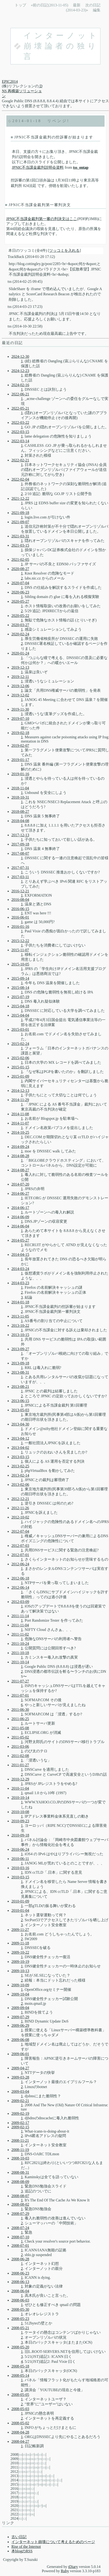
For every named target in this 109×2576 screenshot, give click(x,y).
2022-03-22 (20, 422)
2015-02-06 (20, 1058)
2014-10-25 (20, 1132)
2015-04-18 (20, 1006)
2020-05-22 (20, 616)
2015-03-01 (20, 1029)
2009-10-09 (20, 1985)
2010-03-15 (20, 1877)
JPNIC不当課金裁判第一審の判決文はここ (41, 219)
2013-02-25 (20, 1466)
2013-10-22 (20, 1325)
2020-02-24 (20, 634)
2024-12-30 (20, 356)
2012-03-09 (20, 1602)
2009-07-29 (20, 2017)
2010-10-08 (20, 1812)
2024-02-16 (20, 385)
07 (32, 2454)
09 (40, 2459)
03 (24, 2459)
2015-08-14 (20, 988)
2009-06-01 (20, 2054)
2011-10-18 (20, 1653)
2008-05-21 (20, 2328)
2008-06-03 (20, 2300)
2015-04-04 (20, 1015)
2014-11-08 (20, 1114)
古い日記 (19, 2537)
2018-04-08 (20, 821)
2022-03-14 (20, 441)
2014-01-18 (27, 121)
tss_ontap (81, 167)
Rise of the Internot (26, 2547)
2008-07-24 (20, 2228)
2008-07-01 (20, 2246)
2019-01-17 (20, 760)
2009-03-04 (20, 2091)
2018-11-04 (20, 788)
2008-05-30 (20, 2309)
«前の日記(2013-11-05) (49, 5)
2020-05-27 (20, 601)
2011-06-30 (20, 1710)
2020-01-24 (20, 653)
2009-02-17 (20, 2123)
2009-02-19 (20, 2113)
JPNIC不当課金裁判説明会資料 (38, 167)
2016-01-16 (20, 927)
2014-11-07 (20, 1123)
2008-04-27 (20, 2441)
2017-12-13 (20, 835)
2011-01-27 (20, 1765)
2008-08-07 (20, 2196)
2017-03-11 (20, 877)
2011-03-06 (20, 1746)
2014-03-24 (20, 1269)
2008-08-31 (20, 2172)
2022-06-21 (20, 394)
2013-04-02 (20, 1448)
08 (36, 2454)
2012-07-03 (20, 1546)
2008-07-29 (20, 2214)
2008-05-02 (20, 2423)
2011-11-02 (20, 1634)
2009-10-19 (20, 1962)
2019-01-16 (20, 774)
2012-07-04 (20, 1531)
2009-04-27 (20, 2068)
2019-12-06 (20, 686)
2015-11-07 (20, 950)
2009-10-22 (20, 1952)
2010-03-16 (20, 1868)
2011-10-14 (20, 1662)
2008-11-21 (20, 2140)
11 (44, 2454)
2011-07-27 (20, 1681)
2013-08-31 (20, 1372)
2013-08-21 (20, 1387)
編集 (96, 10)
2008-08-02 (20, 2204)
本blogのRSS (22, 2551)
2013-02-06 (20, 1485)
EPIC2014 (10, 82)
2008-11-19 (20, 2150)
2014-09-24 (20, 1147)
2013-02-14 (20, 1475)
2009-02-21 (20, 2101)
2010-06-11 (20, 1859)
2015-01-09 (20, 1076)
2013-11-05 (20, 1316)
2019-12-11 (20, 677)
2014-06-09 (20, 1217)
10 (40, 2454)
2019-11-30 (20, 709)
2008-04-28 (20, 2432)
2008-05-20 (20, 2347)
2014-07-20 (20, 1184)
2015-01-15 (20, 1067)
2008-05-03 (20, 2409)
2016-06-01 (20, 917)
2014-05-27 (20, 1240)
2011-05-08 (20, 1728)
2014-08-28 (20, 1156)
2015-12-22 (20, 941)
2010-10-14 (20, 1798)
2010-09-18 (20, 1835)
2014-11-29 (20, 1100)
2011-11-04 (20, 1625)
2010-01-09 (20, 1901)
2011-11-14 (20, 1616)
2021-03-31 (20, 536)
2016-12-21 (20, 891)
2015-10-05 (20, 964)
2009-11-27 (20, 1930)
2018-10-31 (20, 797)
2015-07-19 (20, 997)
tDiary (73, 2567)
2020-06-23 (20, 592)
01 (20, 2463)
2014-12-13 (20, 1091)
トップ (20, 5)
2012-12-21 (20, 1499)
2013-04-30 (20, 1424)
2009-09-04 (20, 2008)
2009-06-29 (20, 2025)
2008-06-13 (20, 2282)
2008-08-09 (20, 2182)
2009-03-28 (20, 2077)
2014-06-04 (20, 1226)
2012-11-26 (20, 1508)
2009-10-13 (20, 1971)
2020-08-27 (20, 569)
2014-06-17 (20, 1208)
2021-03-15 (20, 545)
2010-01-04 (20, 1910)
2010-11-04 (20, 1788)
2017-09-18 (20, 844)
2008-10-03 (20, 2158)
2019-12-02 (20, 695)
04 (20, 2454)
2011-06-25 (20, 1719)
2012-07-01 (20, 1555)
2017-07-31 (20, 868)
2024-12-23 (20, 371)
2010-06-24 (20, 1849)
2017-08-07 (20, 853)
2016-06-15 (20, 909)
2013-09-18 (20, 1363)
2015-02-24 (20, 1044)
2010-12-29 (20, 1779)
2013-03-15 (20, 1457)
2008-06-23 (20, 2273)
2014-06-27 (20, 1193)
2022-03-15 (20, 432)
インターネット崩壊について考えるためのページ (53, 2542)
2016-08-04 (20, 900)
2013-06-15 (20, 1401)
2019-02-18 (20, 733)
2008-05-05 (20, 2395)
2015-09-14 (20, 978)
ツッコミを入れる (64, 250)
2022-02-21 (20, 460)
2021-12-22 (20, 498)
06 (28, 2454)
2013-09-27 (20, 1349)
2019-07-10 (20, 719)
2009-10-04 (20, 1994)
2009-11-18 (20, 1943)
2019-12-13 (20, 667)
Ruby (65, 2571)
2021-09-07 (20, 522)
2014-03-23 (20, 1283)
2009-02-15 (20, 2127)
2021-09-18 (20, 513)
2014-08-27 (20, 1170)
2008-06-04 (20, 2291)
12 (44, 2463)
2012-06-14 (20, 1587)
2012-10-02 (20, 1517)
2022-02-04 (20, 479)
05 (24, 2454)
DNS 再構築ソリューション (22, 91)
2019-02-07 (20, 746)
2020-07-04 (20, 583)
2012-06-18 (20, 1578)
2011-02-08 (20, 1756)
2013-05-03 (20, 1410)
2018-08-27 (20, 812)
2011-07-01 (20, 1695)
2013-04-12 (20, 1438)
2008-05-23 (20, 2319)
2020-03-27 (20, 625)
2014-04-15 (20, 1255)
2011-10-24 (20, 1644)
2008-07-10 (20, 2237)
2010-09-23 (20, 1821)
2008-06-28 (20, 2259)
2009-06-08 (20, 2040)
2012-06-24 (20, 1564)
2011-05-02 (20, 1737)
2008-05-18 (20, 2366)
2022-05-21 (20, 408)
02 (20, 2459)
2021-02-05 (20, 560)
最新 (77, 5)
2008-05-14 (20, 2375)
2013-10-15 (20, 1335)
